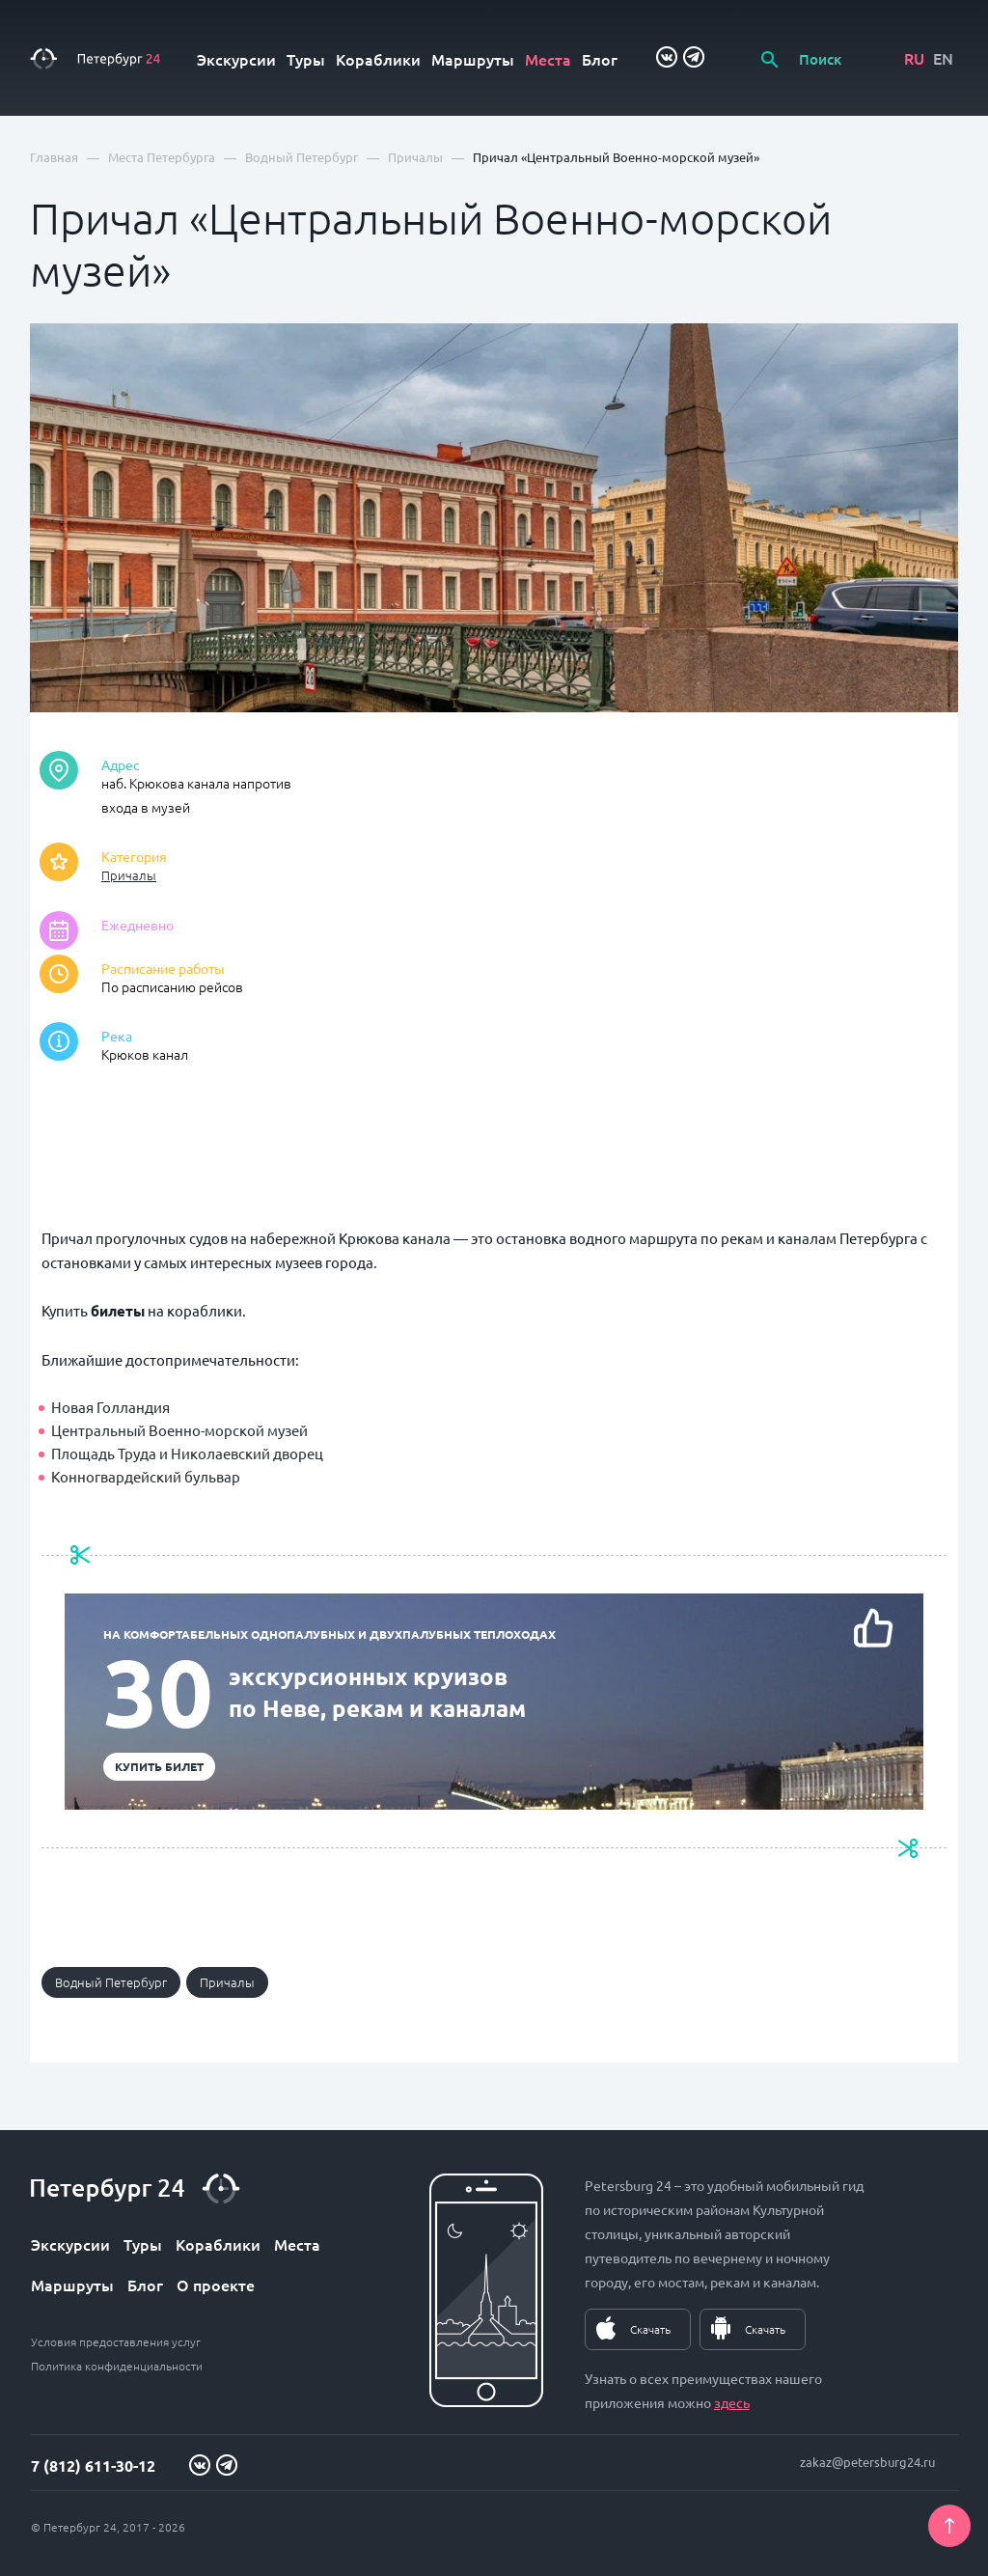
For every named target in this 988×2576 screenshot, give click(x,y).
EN (943, 58)
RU (914, 58)
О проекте (216, 2284)
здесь (732, 2402)
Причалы (128, 875)
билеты (118, 1310)
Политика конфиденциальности (117, 2365)
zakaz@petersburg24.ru (867, 2461)
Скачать (650, 2329)
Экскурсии (236, 58)
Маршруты (472, 58)
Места (548, 58)
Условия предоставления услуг (116, 2341)
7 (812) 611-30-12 (93, 2465)
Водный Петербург (111, 1982)
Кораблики (378, 58)
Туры (306, 58)
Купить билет (159, 1766)
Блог (600, 58)
